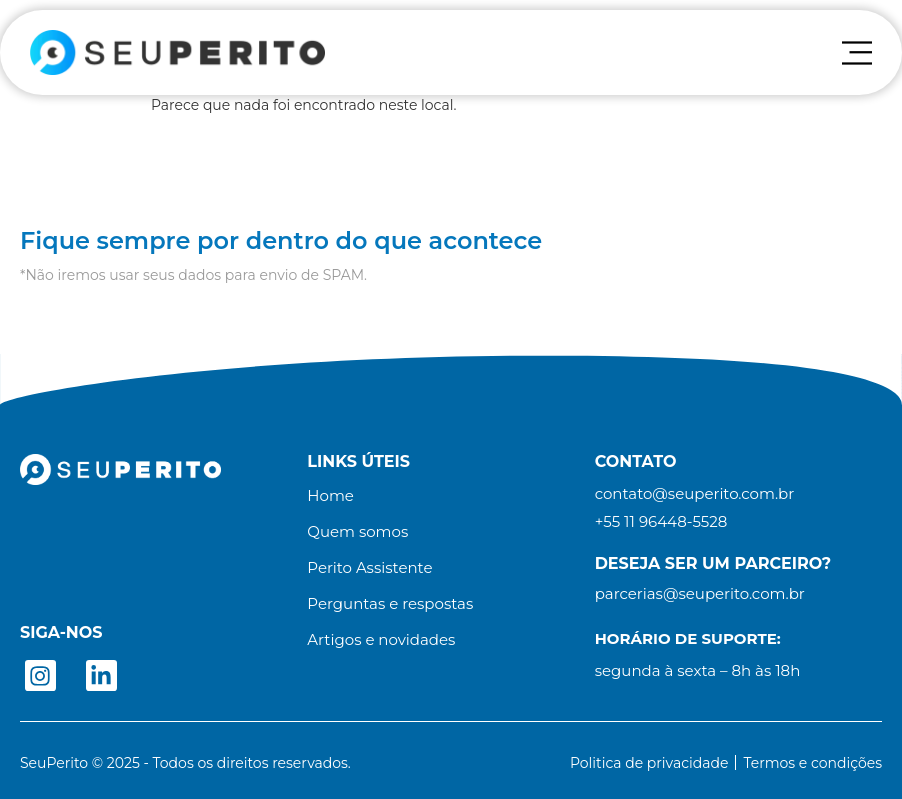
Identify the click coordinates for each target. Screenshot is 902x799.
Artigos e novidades (381, 640)
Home (330, 496)
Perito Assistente (369, 568)
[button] (661, 521)
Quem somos (357, 532)
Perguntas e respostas (390, 604)
